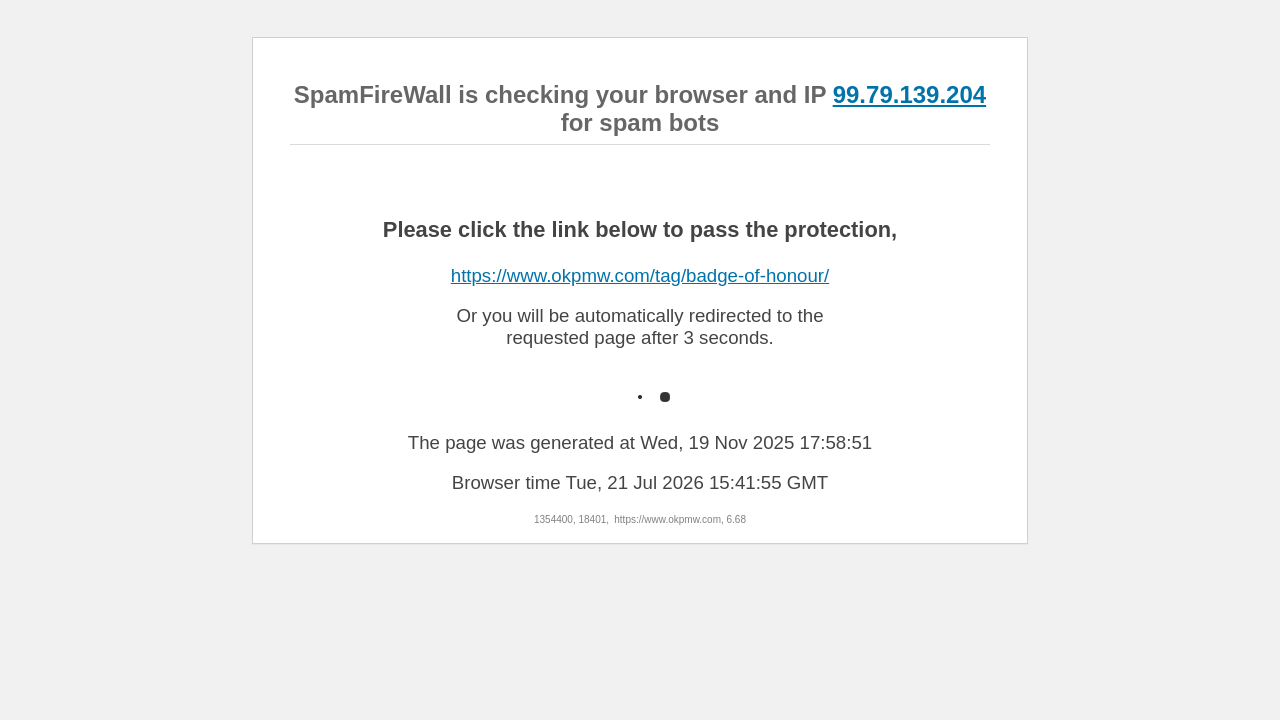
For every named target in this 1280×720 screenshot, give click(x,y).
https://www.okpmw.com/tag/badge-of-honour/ (640, 275)
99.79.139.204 (909, 94)
